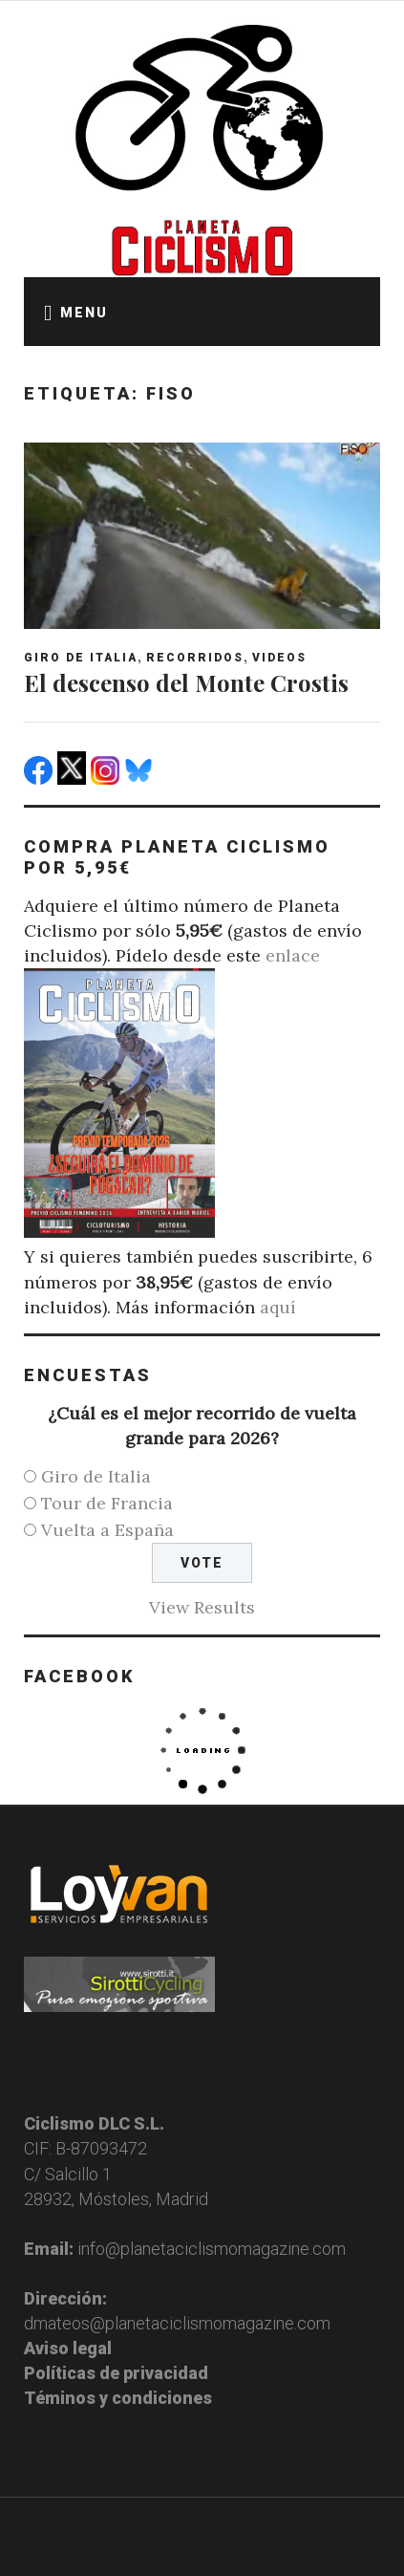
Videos (279, 657)
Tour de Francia (107, 1503)
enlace (293, 955)
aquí (278, 1307)
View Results (202, 1607)
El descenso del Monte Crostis (186, 682)
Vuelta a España (107, 1530)
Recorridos (195, 657)
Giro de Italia (81, 657)
